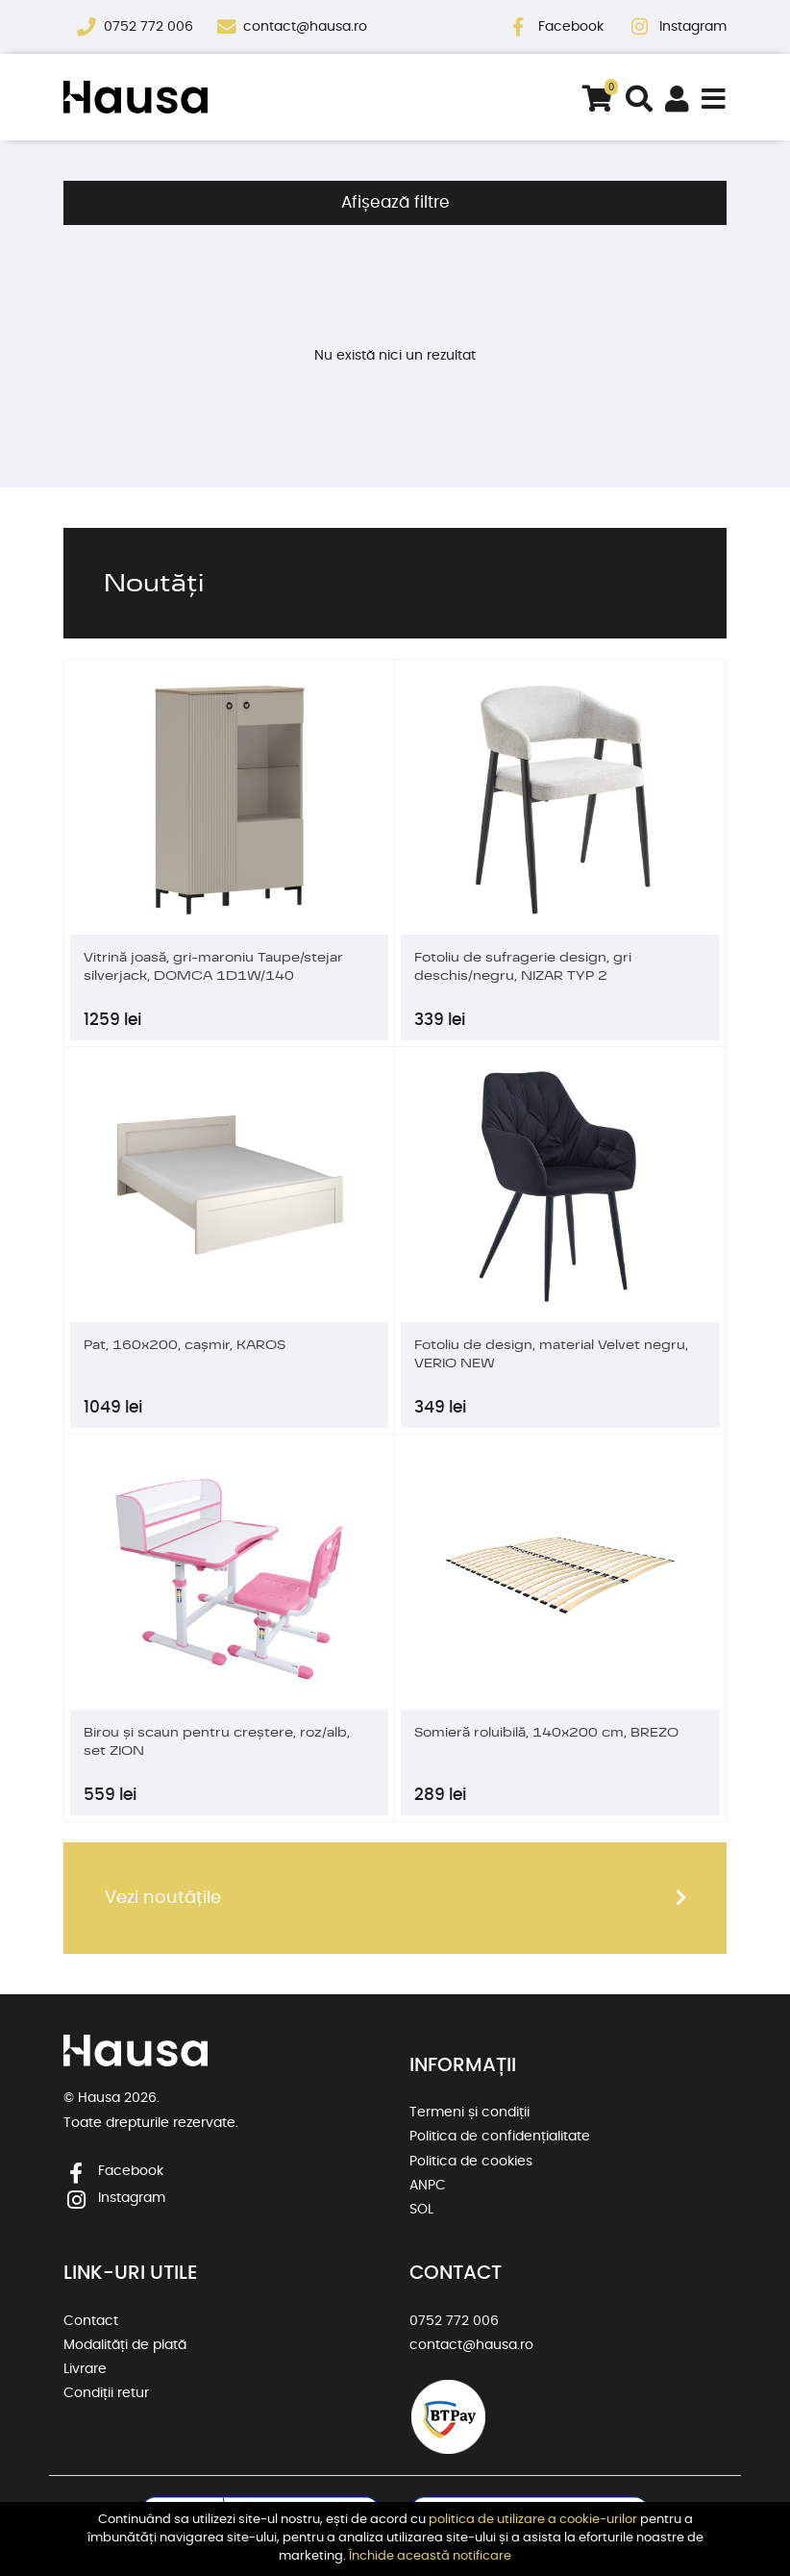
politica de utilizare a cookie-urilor (533, 2519)
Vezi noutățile (163, 1897)
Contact (90, 2321)
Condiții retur (106, 2393)
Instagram (693, 27)
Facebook (572, 27)
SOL (421, 2209)
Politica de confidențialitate (499, 2136)
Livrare (85, 2369)
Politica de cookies (470, 2161)
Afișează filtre (395, 203)
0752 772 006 (150, 27)
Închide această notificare (430, 2556)
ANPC (427, 2185)
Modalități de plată (124, 2345)
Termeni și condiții (469, 2112)
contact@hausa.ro (305, 27)
